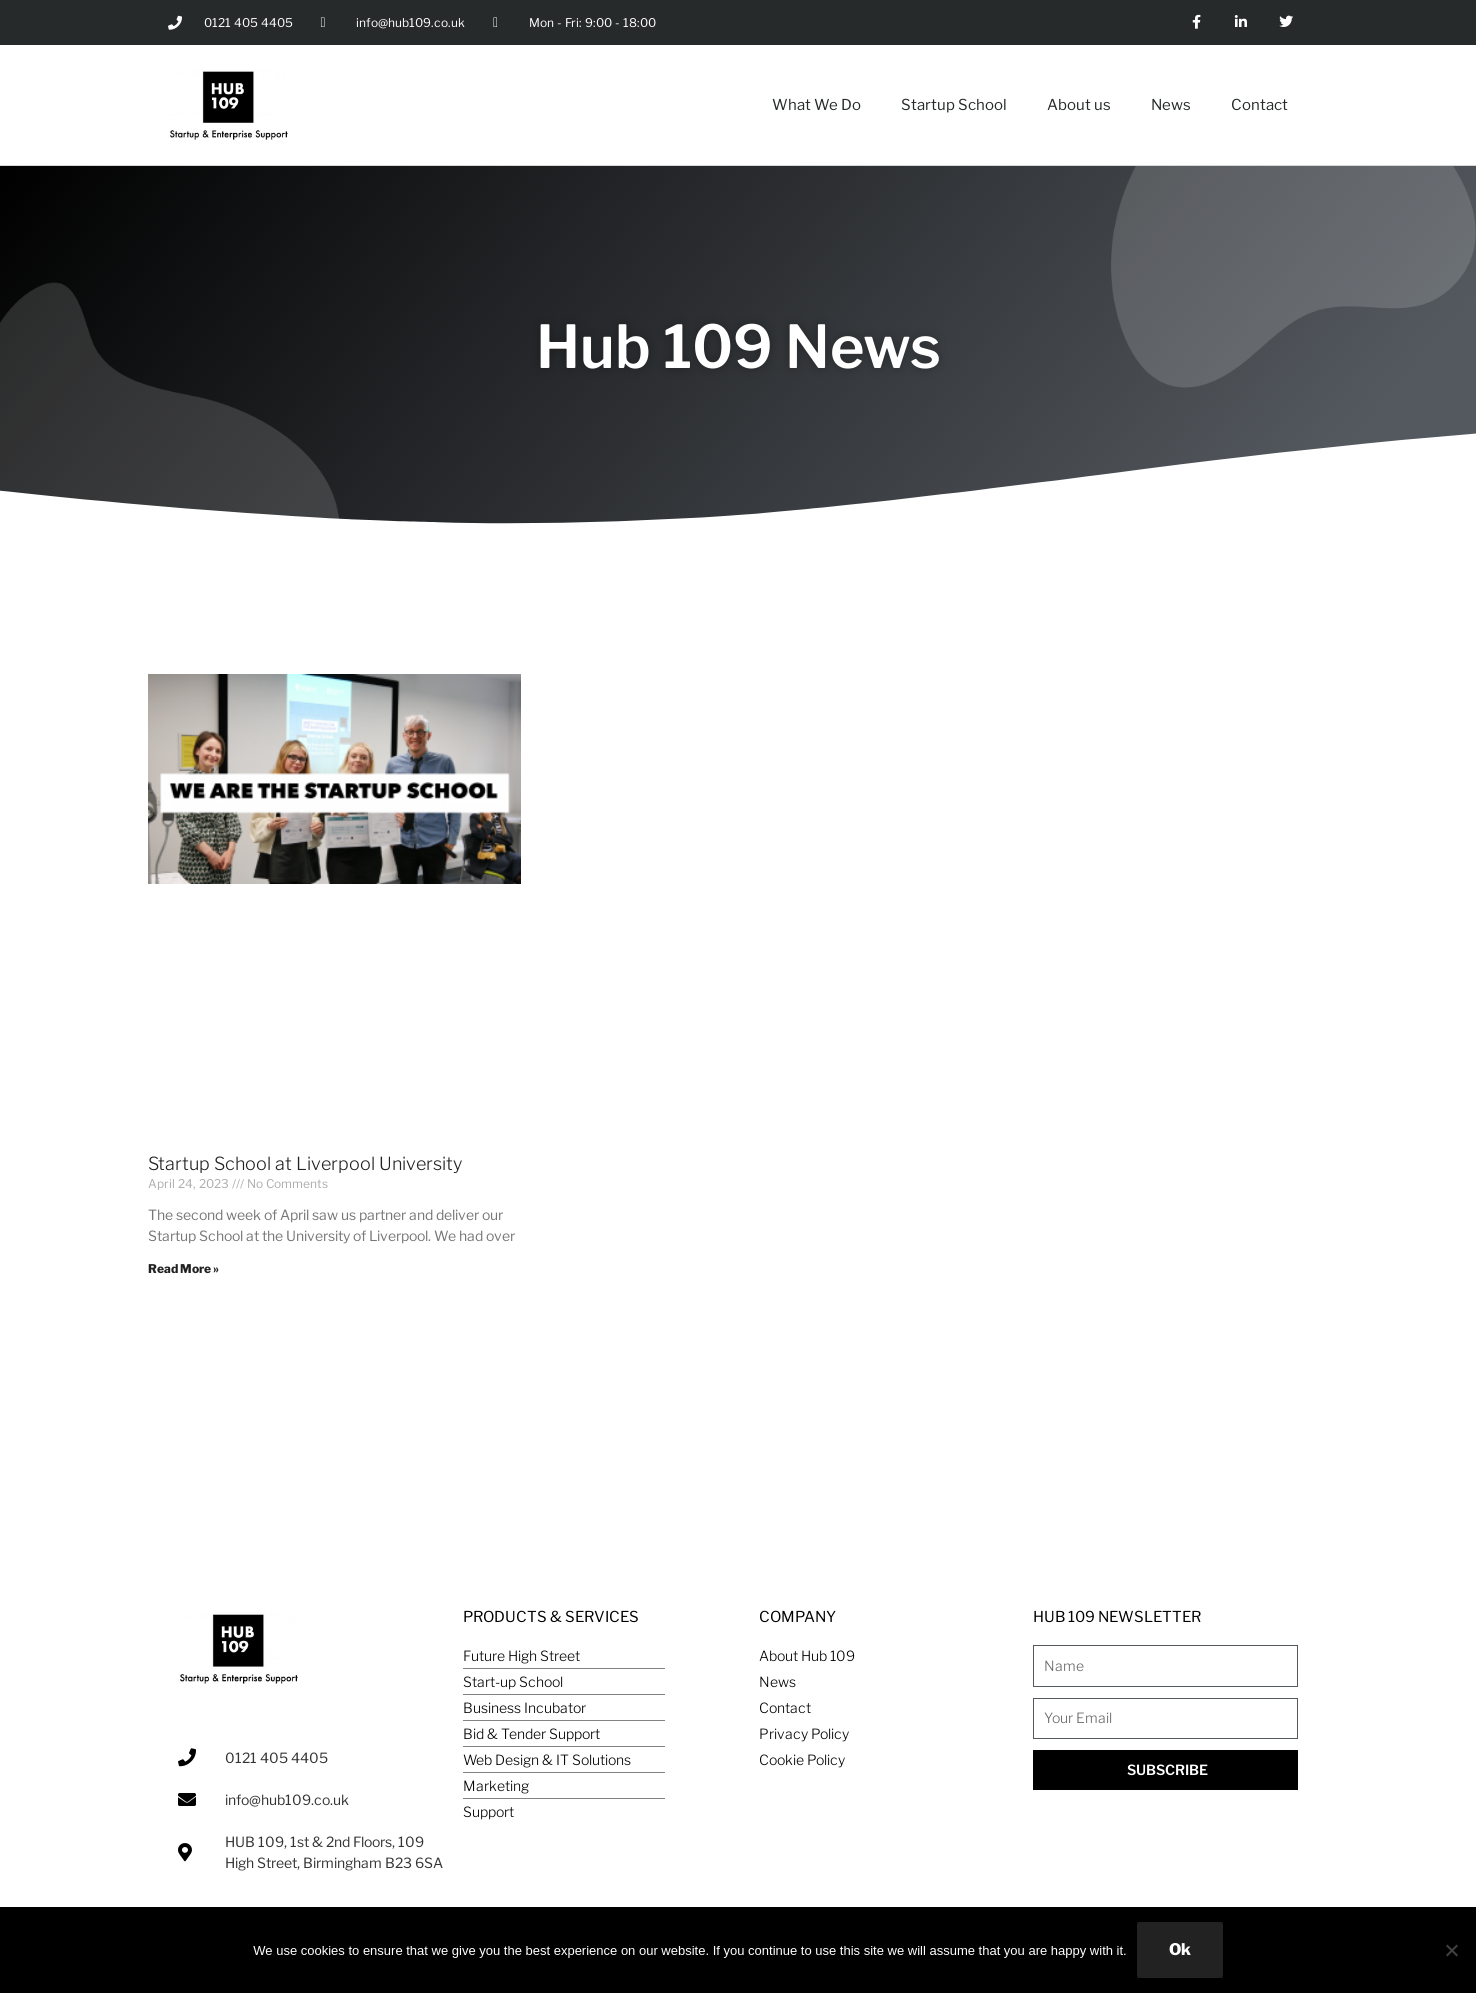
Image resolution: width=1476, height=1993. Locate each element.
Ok (1180, 1949)
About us (1079, 105)
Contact (1259, 105)
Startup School (954, 105)
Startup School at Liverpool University (305, 1163)
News (1171, 105)
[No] (1451, 1950)
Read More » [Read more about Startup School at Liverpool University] (183, 1268)
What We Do (816, 105)
